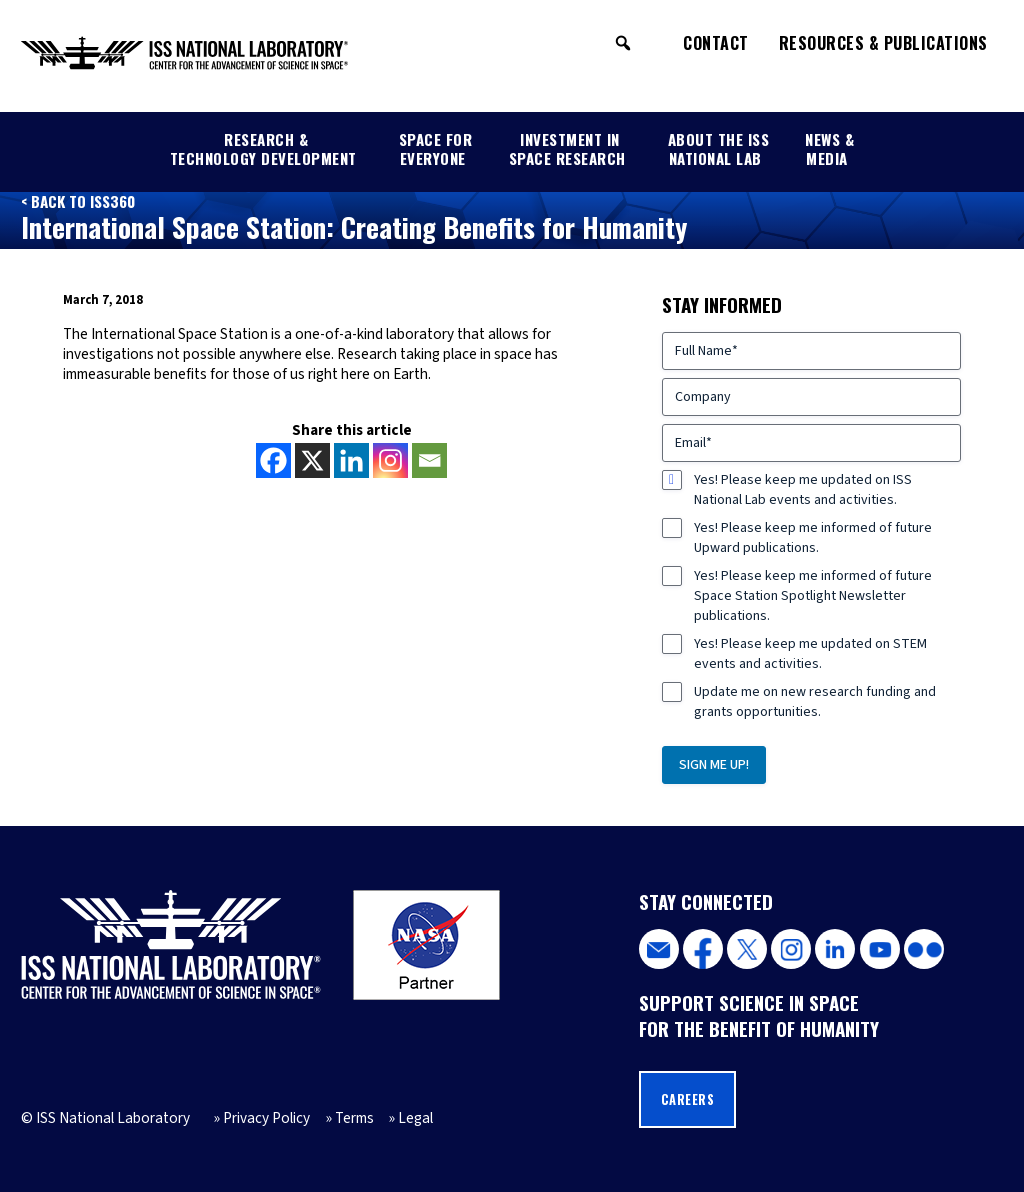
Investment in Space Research (567, 147)
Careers (688, 1099)
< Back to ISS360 (78, 201)
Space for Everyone (436, 147)
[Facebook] (273, 460)
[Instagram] (390, 460)
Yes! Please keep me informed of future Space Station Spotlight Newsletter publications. (813, 596)
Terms (354, 1118)
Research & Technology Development (263, 147)
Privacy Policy (266, 1118)
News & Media (829, 147)
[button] (623, 43)
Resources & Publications (883, 43)
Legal (415, 1118)
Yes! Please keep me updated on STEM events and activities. (810, 654)
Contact (716, 43)
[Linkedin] (351, 460)
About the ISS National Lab (719, 147)
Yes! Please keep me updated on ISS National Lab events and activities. (803, 490)
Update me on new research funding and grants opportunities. (815, 702)
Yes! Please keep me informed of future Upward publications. (813, 538)
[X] (312, 460)
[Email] (429, 460)
